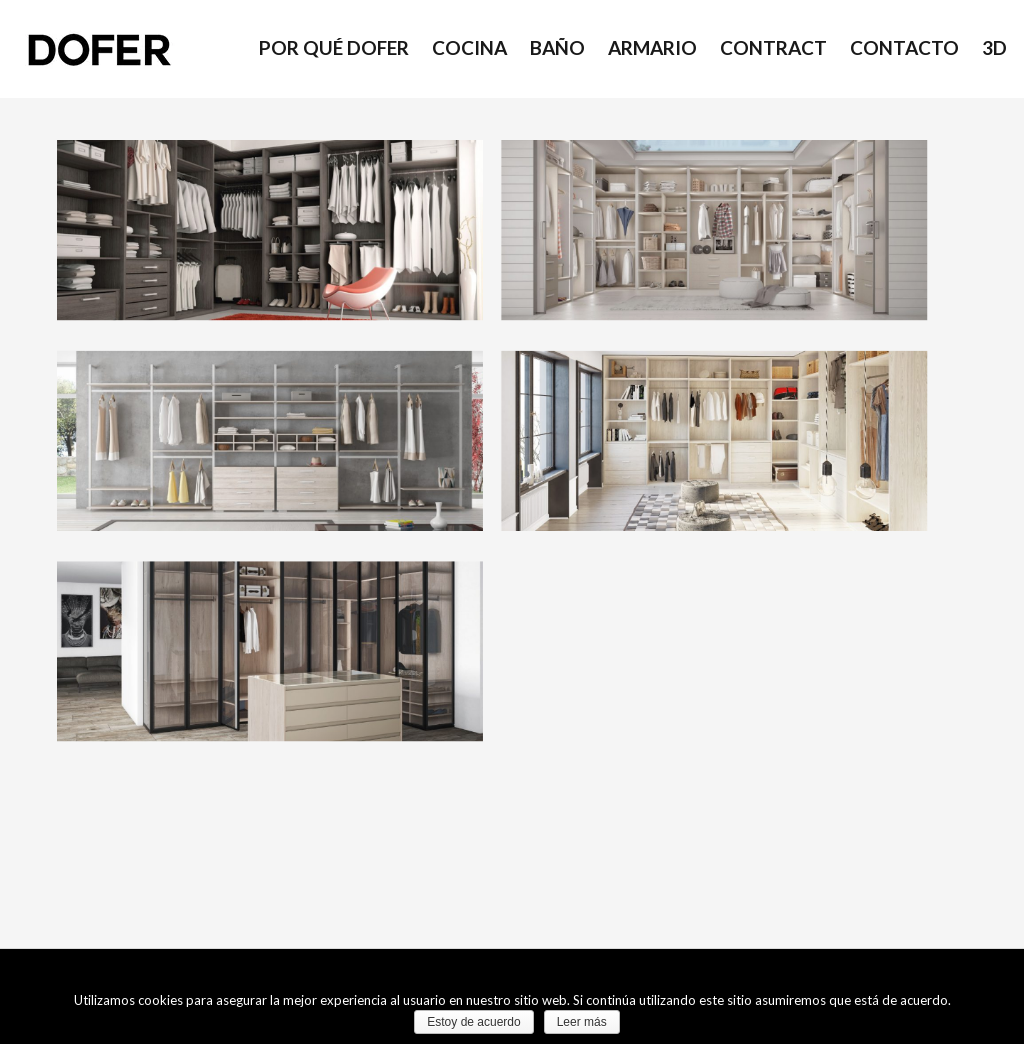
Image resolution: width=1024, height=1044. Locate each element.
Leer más (582, 1022)
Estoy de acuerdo (473, 1022)
